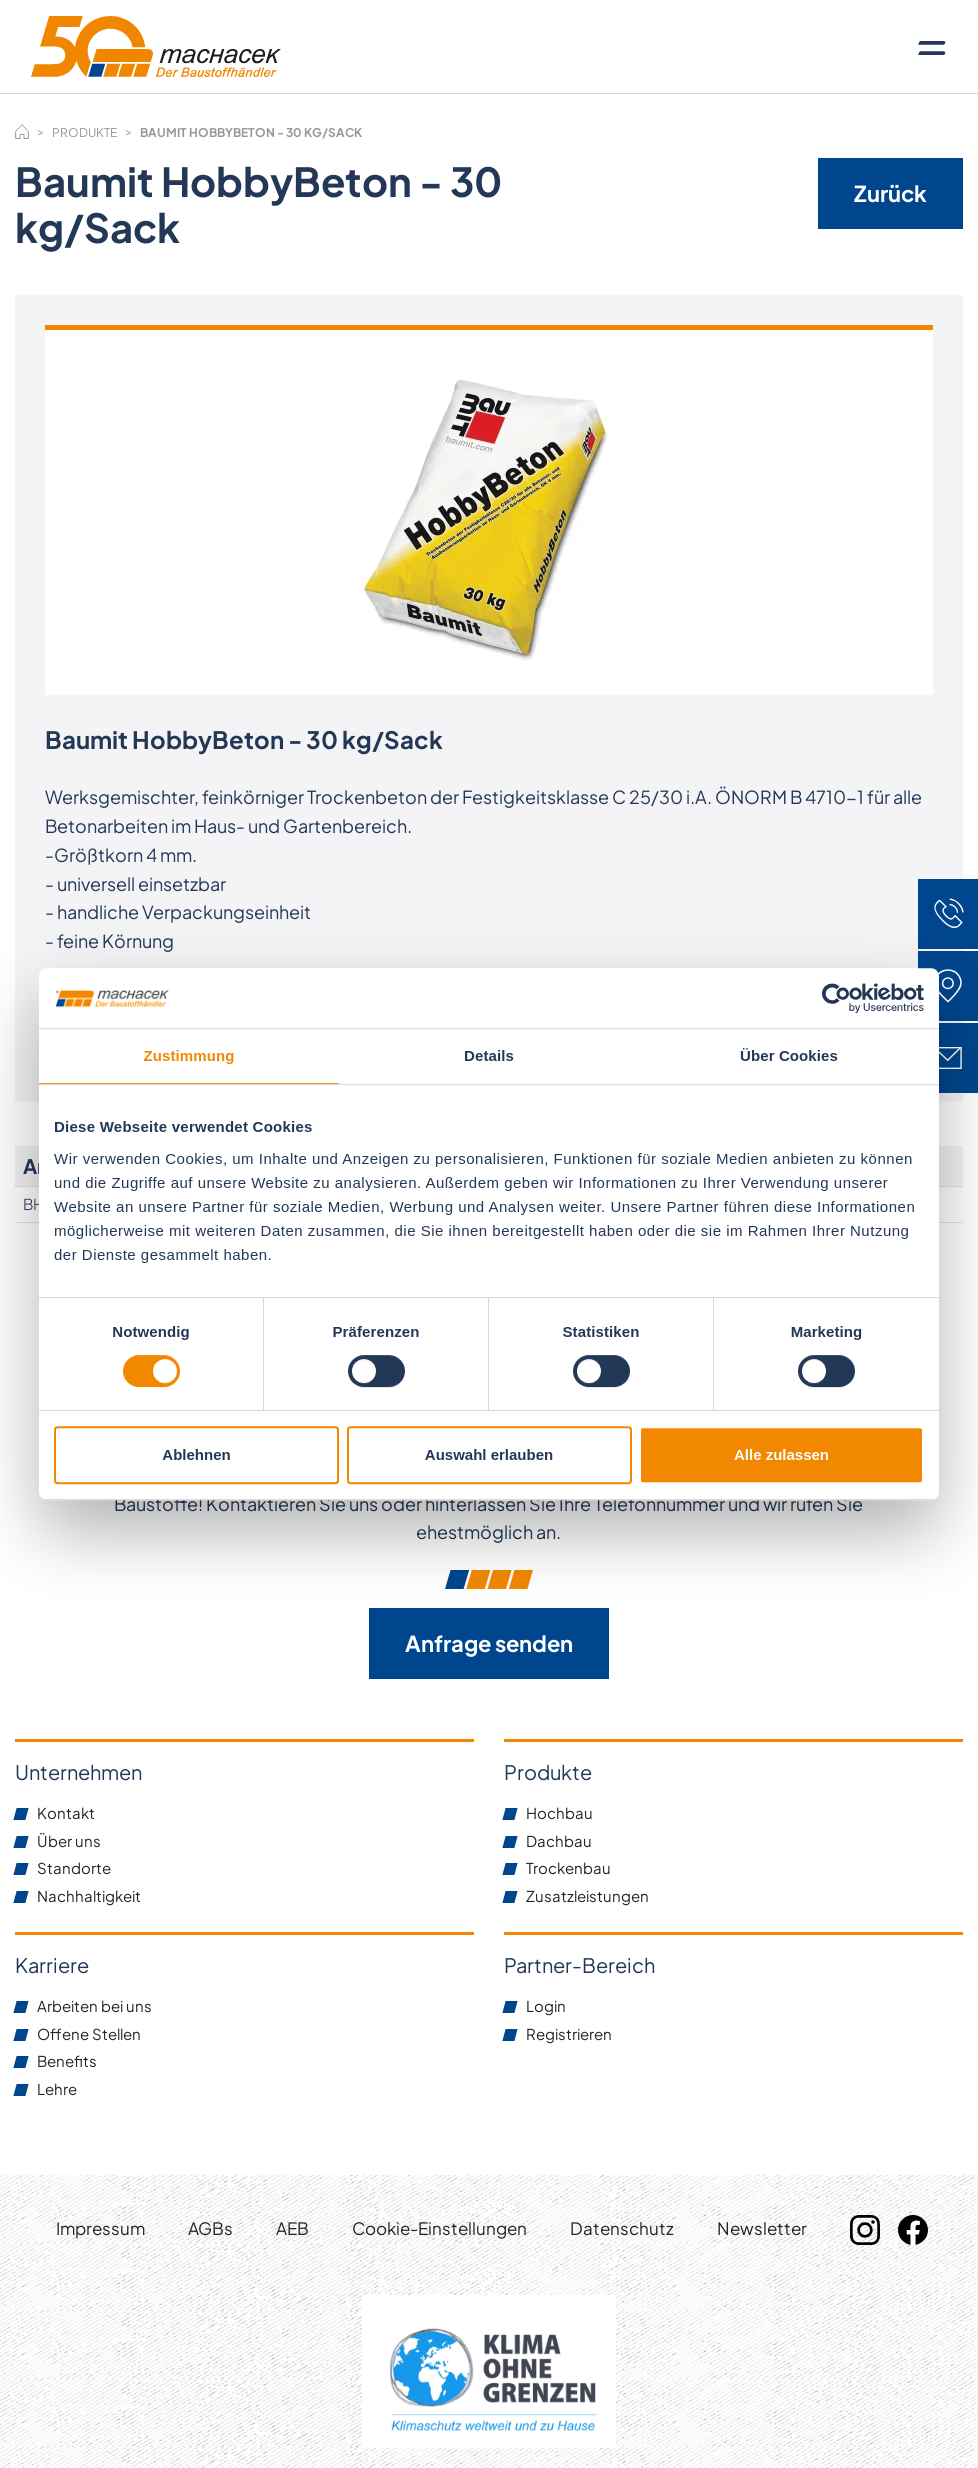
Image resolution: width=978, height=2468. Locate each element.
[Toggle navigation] (932, 47)
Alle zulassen (781, 1454)
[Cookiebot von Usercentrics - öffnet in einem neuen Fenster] (836, 998)
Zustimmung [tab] (189, 1055)
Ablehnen (196, 1454)
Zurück (890, 193)
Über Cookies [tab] (789, 1055)
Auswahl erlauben (489, 1454)
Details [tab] (489, 1055)
